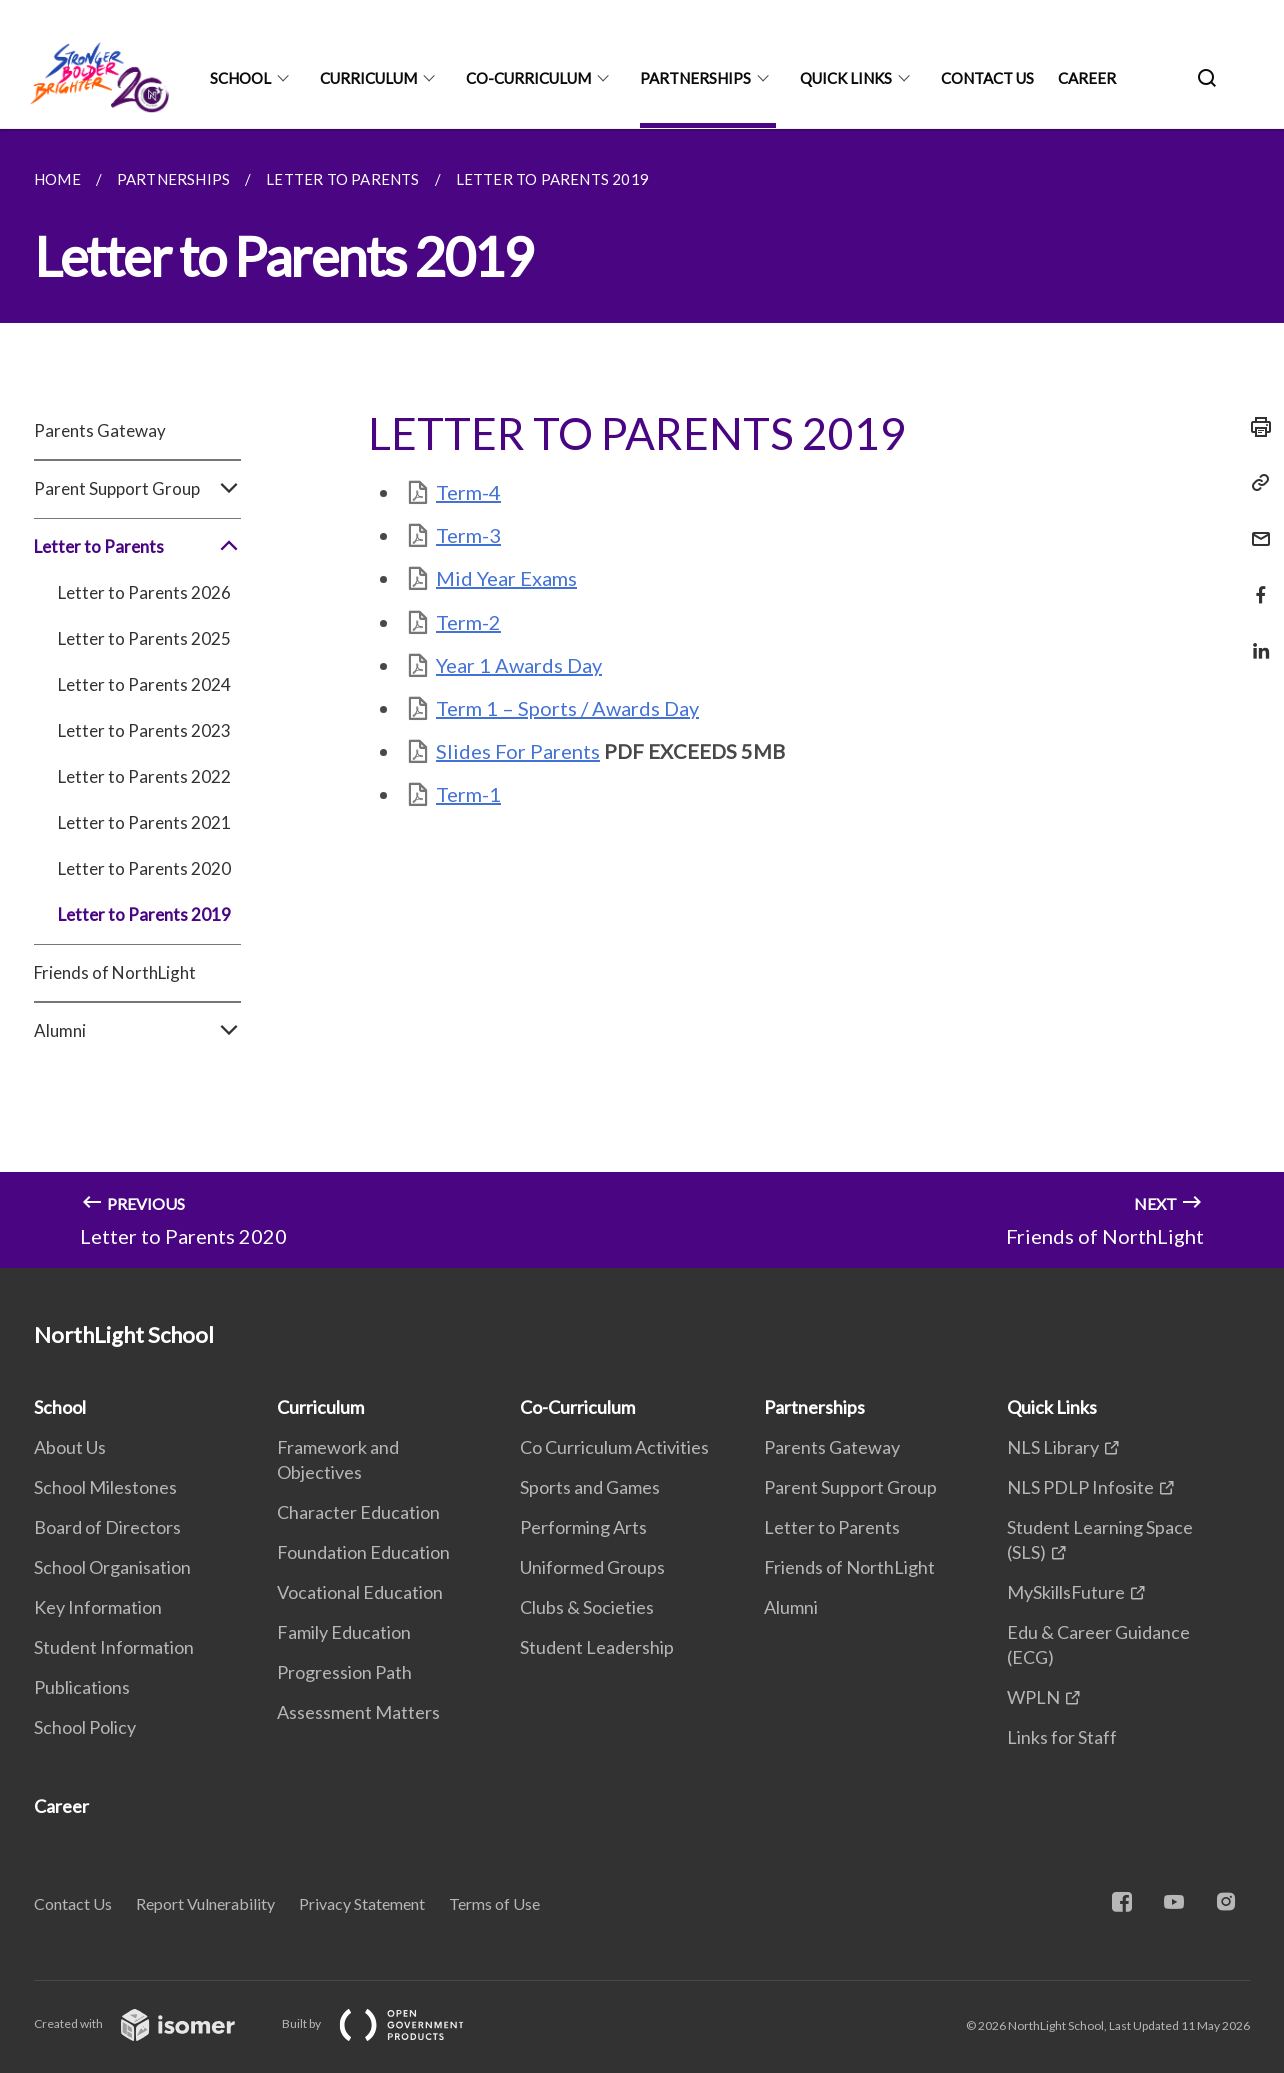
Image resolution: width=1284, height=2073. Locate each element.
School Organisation (112, 1567)
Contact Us (987, 78)
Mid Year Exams (506, 578)
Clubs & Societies (587, 1607)
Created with (150, 2023)
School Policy (85, 1727)
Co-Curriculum (528, 78)
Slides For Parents (518, 751)
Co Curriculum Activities (614, 1447)
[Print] (1255, 427)
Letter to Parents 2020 (144, 868)
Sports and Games (590, 1487)
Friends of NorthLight (115, 972)
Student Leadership (597, 1647)
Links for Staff (1062, 1737)
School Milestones (105, 1487)
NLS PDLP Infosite (1080, 1487)
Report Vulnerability (205, 1903)
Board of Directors (107, 1527)
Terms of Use (494, 1903)
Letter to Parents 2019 (144, 914)
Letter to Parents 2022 (144, 776)
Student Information (114, 1647)
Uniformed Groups (592, 1567)
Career (1087, 78)
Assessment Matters (358, 1712)
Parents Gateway (100, 430)
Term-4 (468, 492)
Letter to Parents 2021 (144, 822)
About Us (70, 1447)
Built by (389, 2023)
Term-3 (468, 535)
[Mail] (1255, 526)
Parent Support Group (137, 489)
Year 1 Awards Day (519, 665)
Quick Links (846, 78)
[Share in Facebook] (1255, 582)
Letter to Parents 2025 (144, 638)
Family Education (344, 1632)
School (240, 78)
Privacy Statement (362, 1903)
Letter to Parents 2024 (144, 684)
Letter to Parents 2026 (144, 592)
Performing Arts (583, 1527)
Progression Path (344, 1672)
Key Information (98, 1607)
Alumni (137, 1031)
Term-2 (468, 622)
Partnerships (695, 78)
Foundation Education (363, 1552)
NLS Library (1053, 1447)
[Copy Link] (1255, 483)
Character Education (358, 1512)
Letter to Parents (137, 547)
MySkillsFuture (1066, 1592)
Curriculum (368, 78)
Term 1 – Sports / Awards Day (567, 708)
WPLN (1033, 1697)
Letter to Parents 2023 (144, 730)
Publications (82, 1687)
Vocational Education (360, 1592)
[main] (642, 698)
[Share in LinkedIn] (1255, 638)
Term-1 (468, 794)
